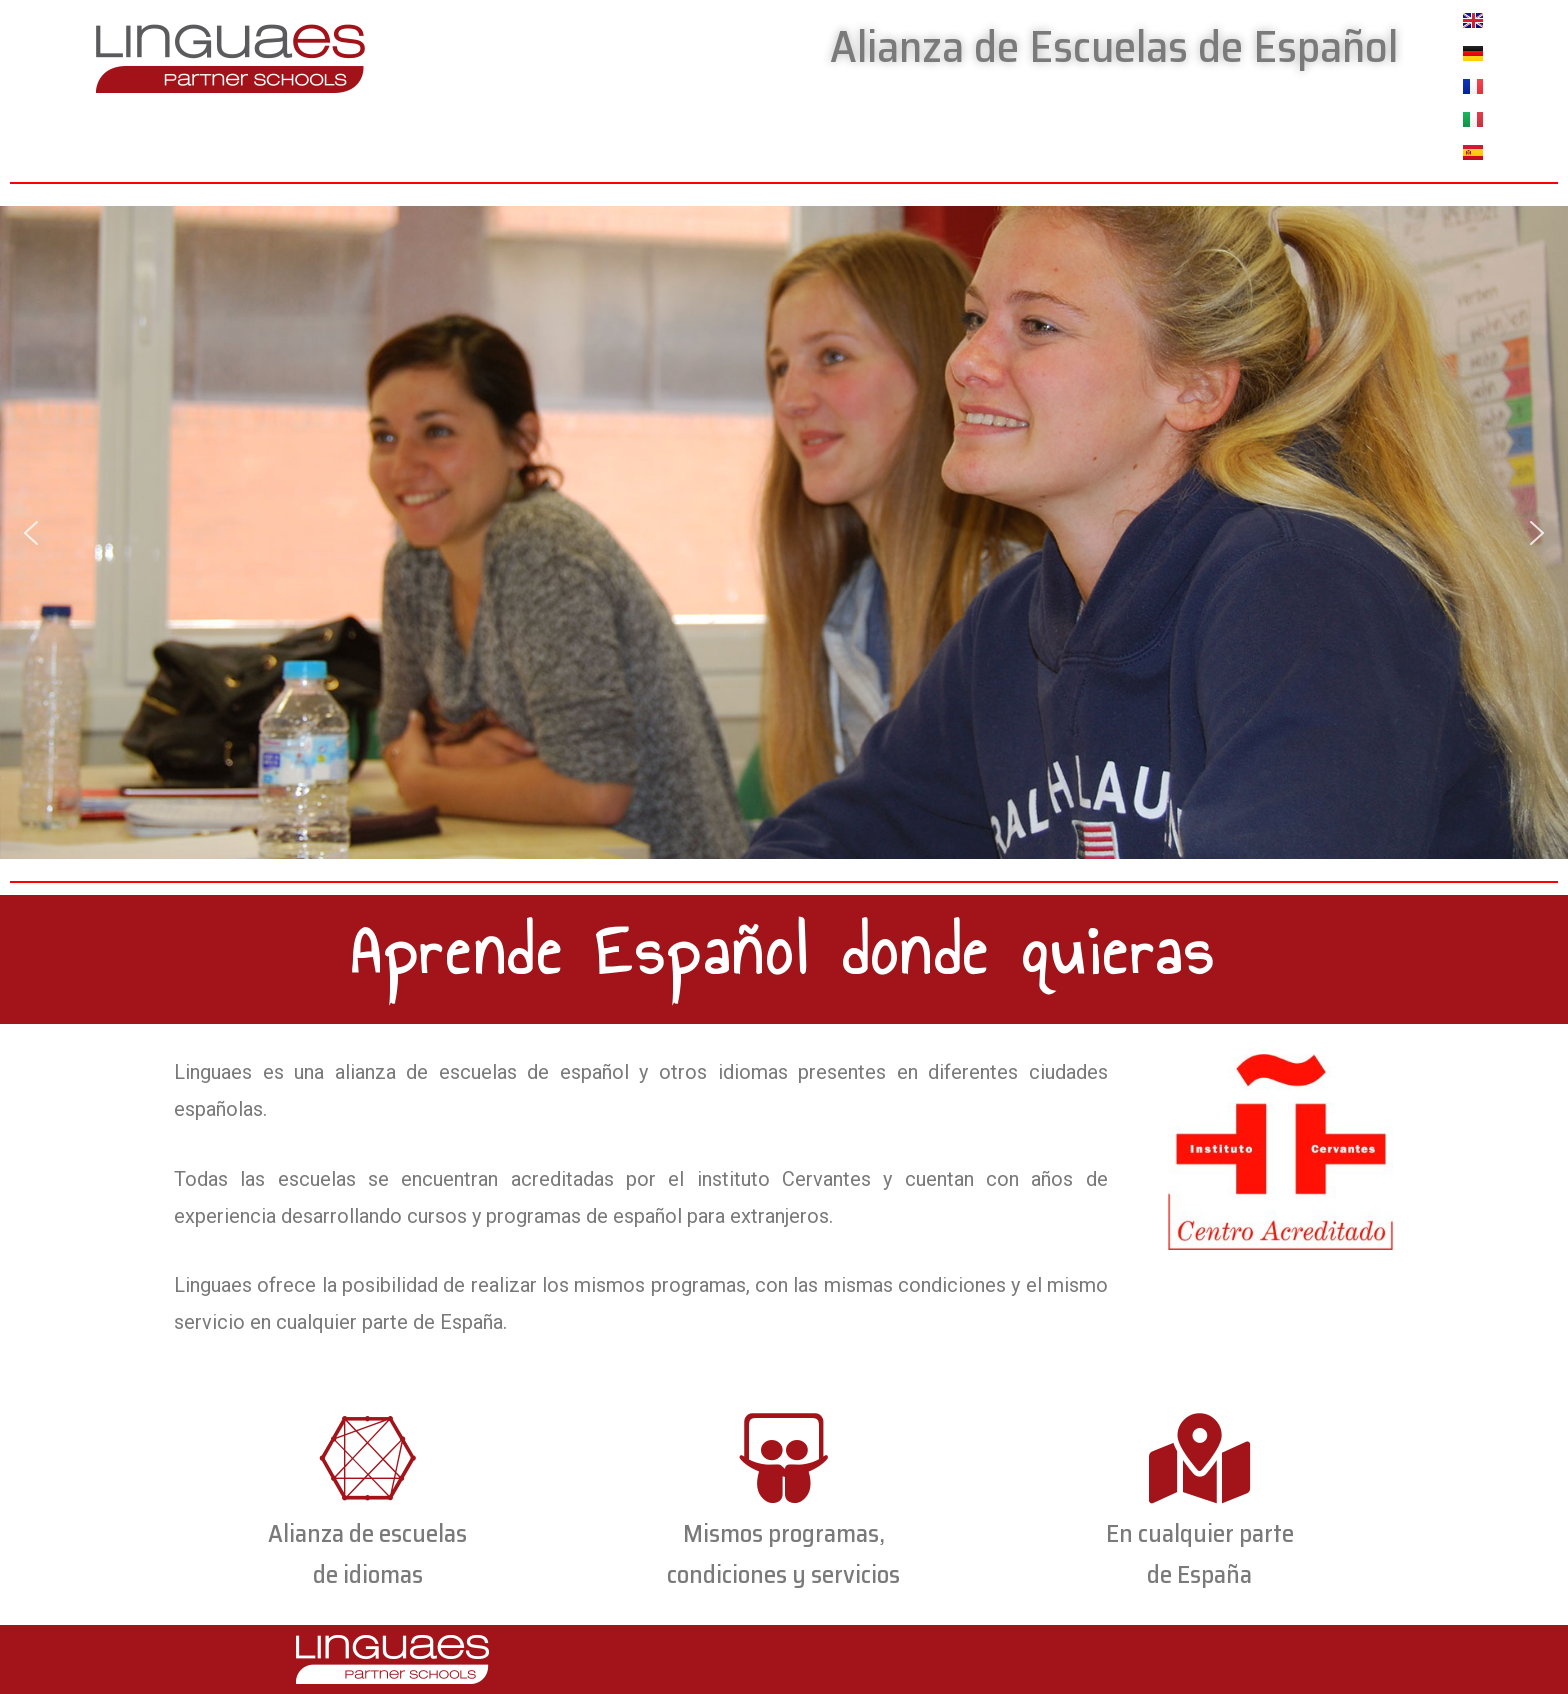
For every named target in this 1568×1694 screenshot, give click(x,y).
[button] (31, 533)
